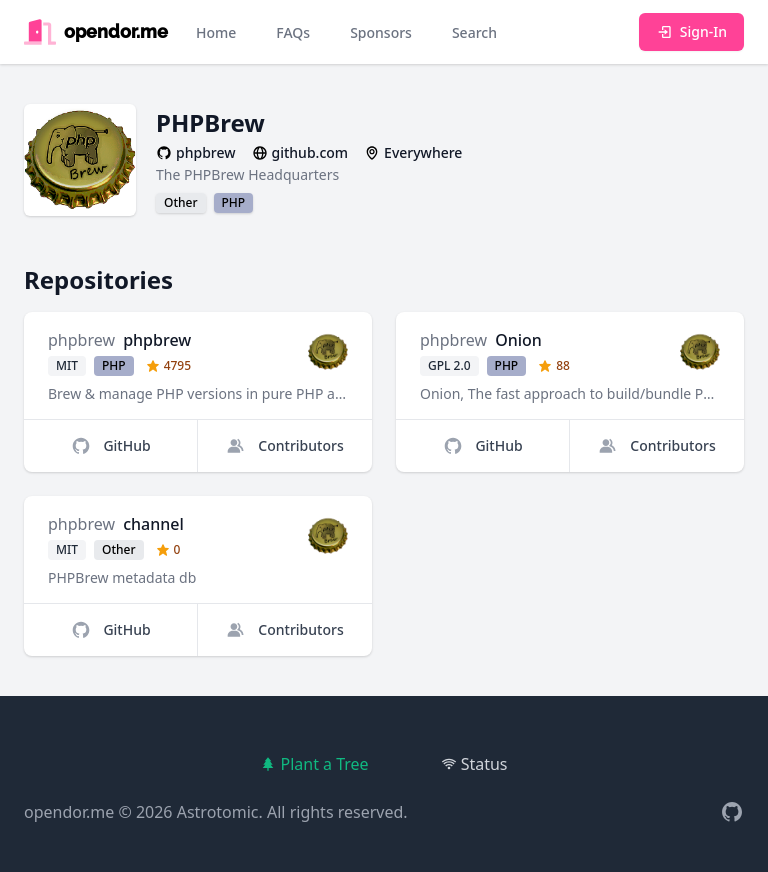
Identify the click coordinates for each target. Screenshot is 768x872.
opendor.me (69, 812)
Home (216, 32)
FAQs (293, 32)
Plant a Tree (314, 764)
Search (474, 32)
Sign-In (691, 31)
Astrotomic (218, 812)
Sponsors (381, 32)
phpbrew (81, 340)
